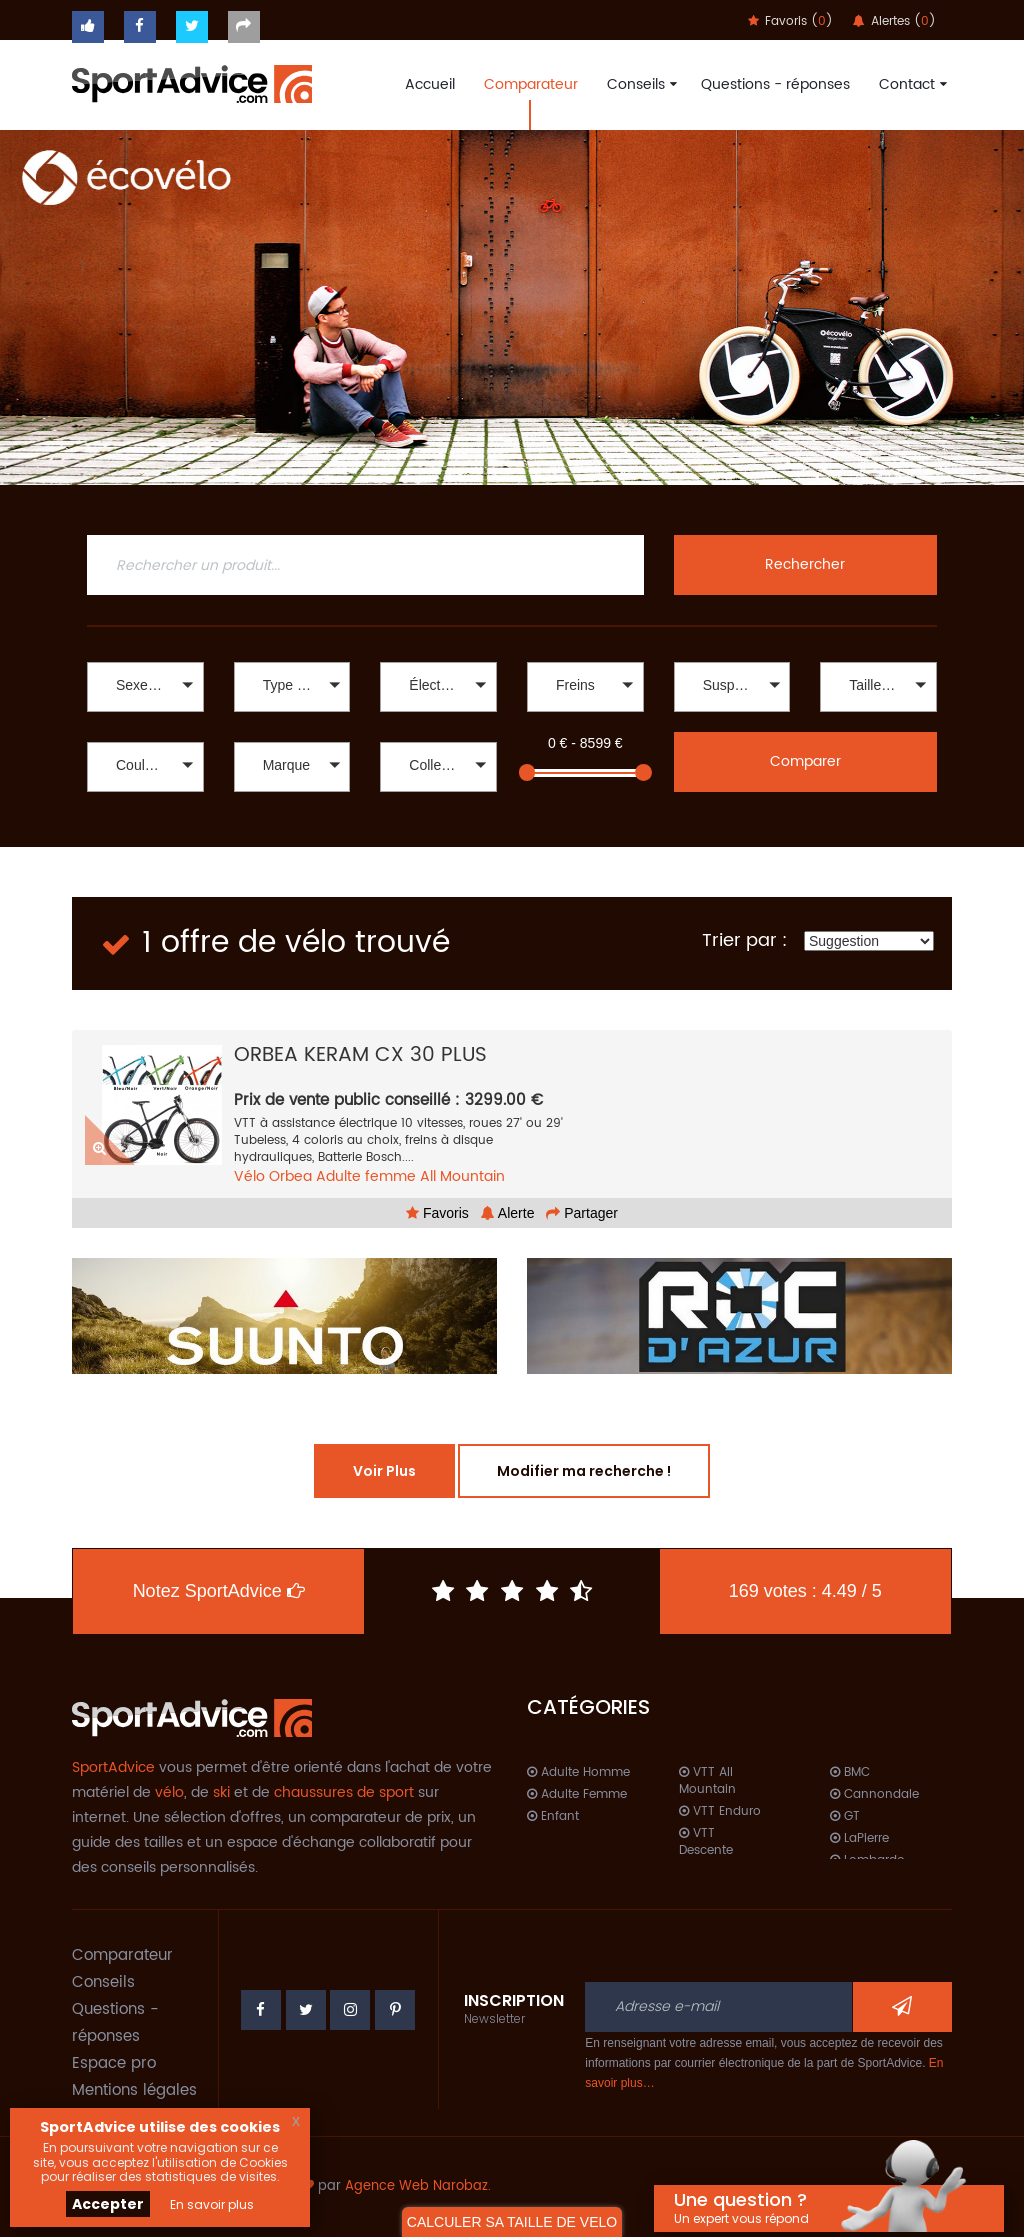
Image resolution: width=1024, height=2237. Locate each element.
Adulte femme (366, 1176)
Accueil (430, 84)
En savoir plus (212, 2204)
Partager (582, 1213)
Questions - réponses (775, 84)
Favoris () (790, 21)
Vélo (249, 1176)
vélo (169, 1792)
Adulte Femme (577, 1794)
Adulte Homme (578, 1772)
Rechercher (805, 564)
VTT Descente (706, 1842)
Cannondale (874, 1794)
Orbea (290, 1176)
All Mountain (462, 1176)
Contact (910, 84)
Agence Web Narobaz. (418, 2186)
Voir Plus (384, 1471)
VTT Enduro (720, 1811)
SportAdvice (113, 1767)
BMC (850, 1772)
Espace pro (114, 2063)
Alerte (508, 1213)
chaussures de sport (344, 1792)
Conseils (639, 84)
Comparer (805, 761)
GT (845, 1816)
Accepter (108, 2204)
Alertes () (894, 21)
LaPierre (859, 1838)
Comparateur (531, 84)
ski (221, 1792)
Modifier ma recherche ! (584, 1471)
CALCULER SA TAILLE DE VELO (512, 2222)
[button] (145, 687)
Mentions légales (134, 2090)
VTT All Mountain (707, 1781)
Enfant (553, 1816)
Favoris (437, 1213)
